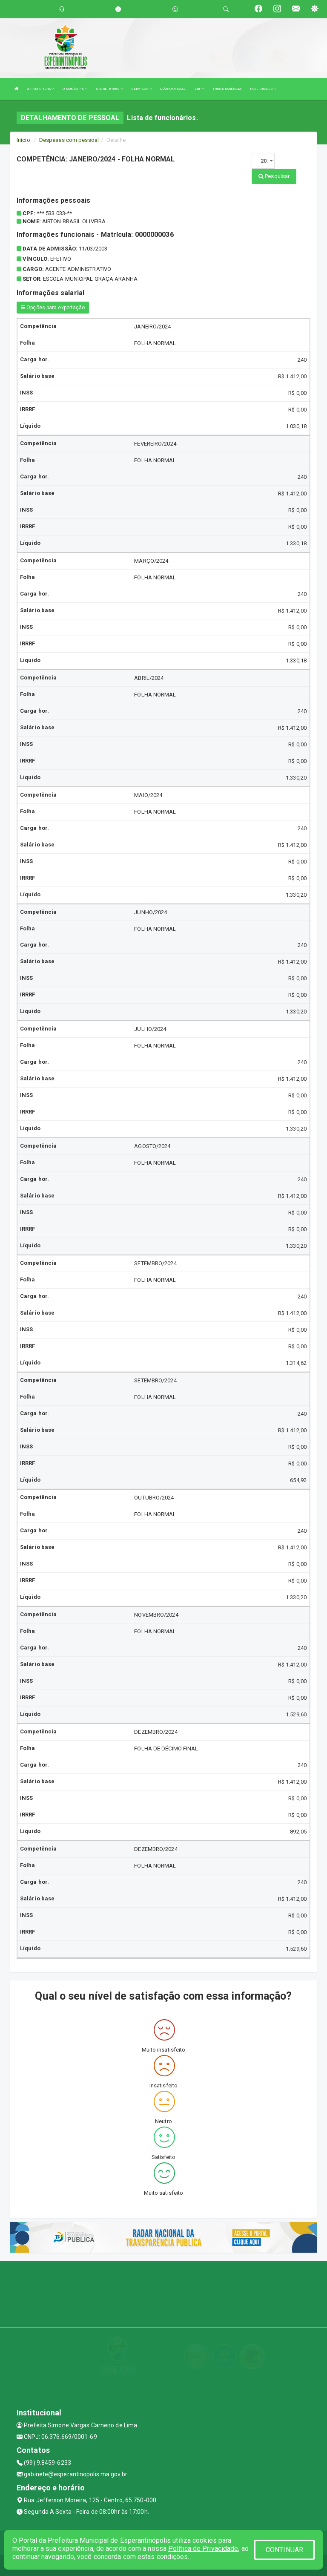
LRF (199, 89)
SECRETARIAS (109, 89)
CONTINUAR (284, 2550)
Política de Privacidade (203, 2548)
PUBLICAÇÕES (263, 89)
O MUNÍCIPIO (75, 89)
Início (23, 140)
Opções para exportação (53, 308)
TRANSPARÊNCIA (226, 89)
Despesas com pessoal (69, 140)
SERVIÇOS (141, 89)
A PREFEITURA (40, 89)
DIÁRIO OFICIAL (173, 89)
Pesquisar (274, 176)
